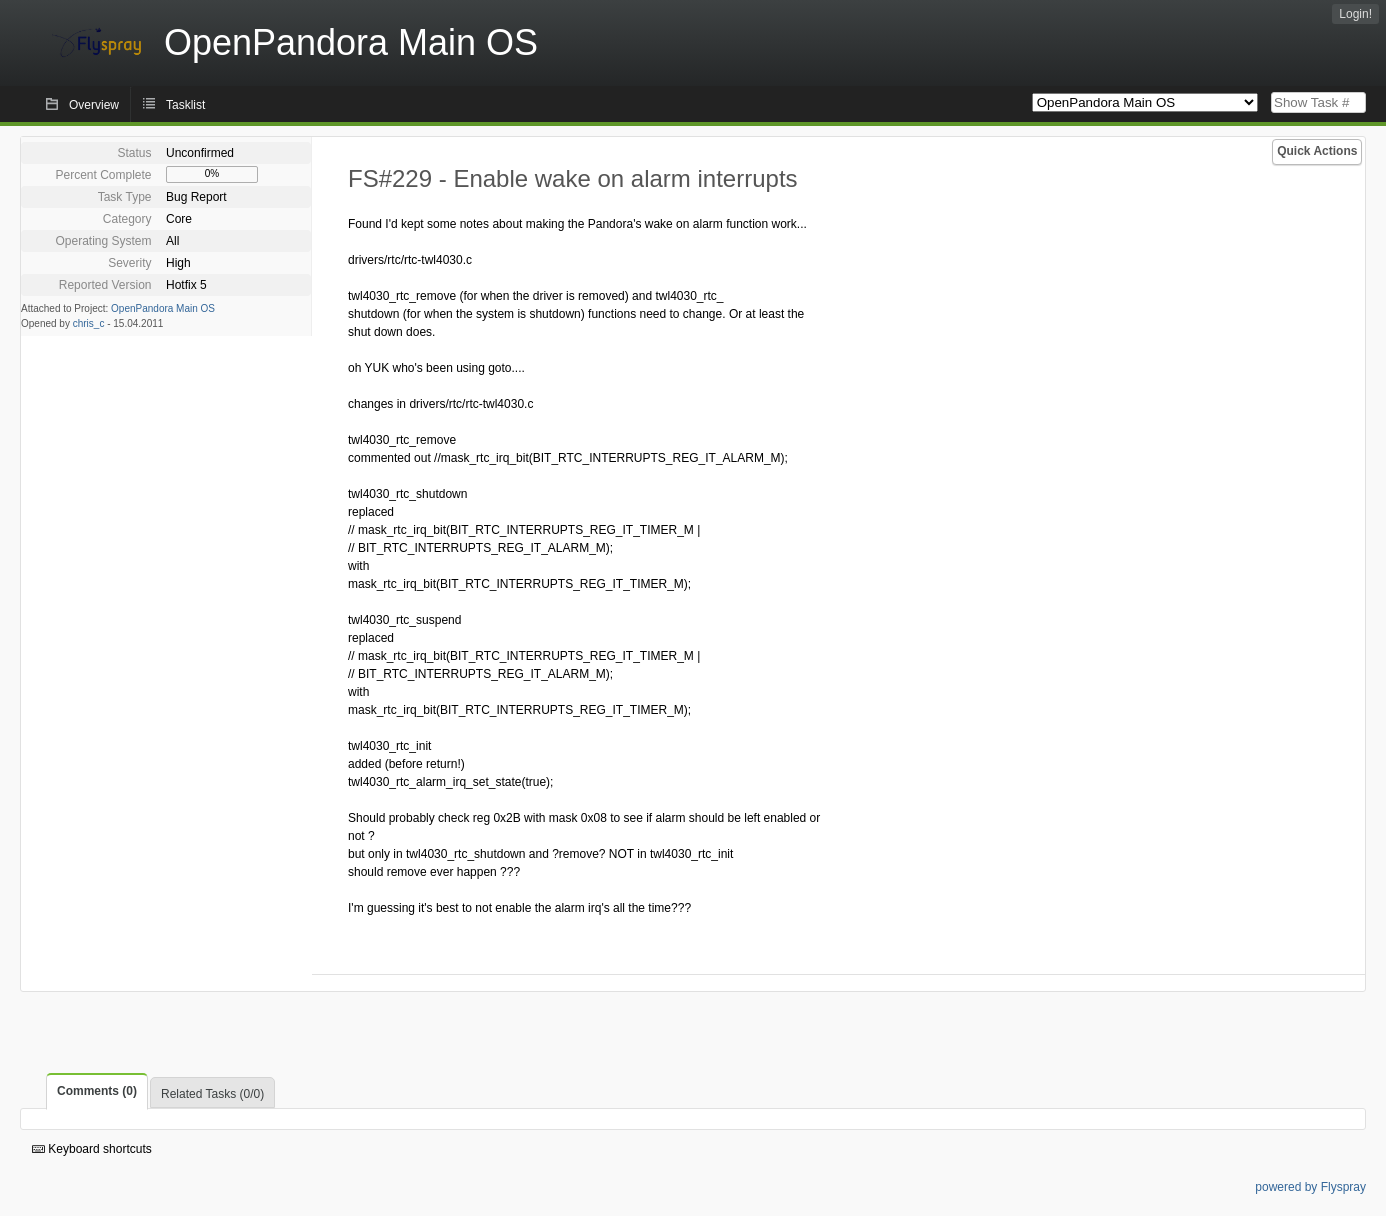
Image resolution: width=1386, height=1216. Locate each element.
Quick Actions (1317, 151)
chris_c (89, 323)
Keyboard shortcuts (92, 1149)
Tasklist (185, 105)
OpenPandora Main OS (163, 308)
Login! (1355, 14)
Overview (94, 105)
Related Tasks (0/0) (212, 1094)
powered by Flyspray (1310, 1187)
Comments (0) (97, 1091)
